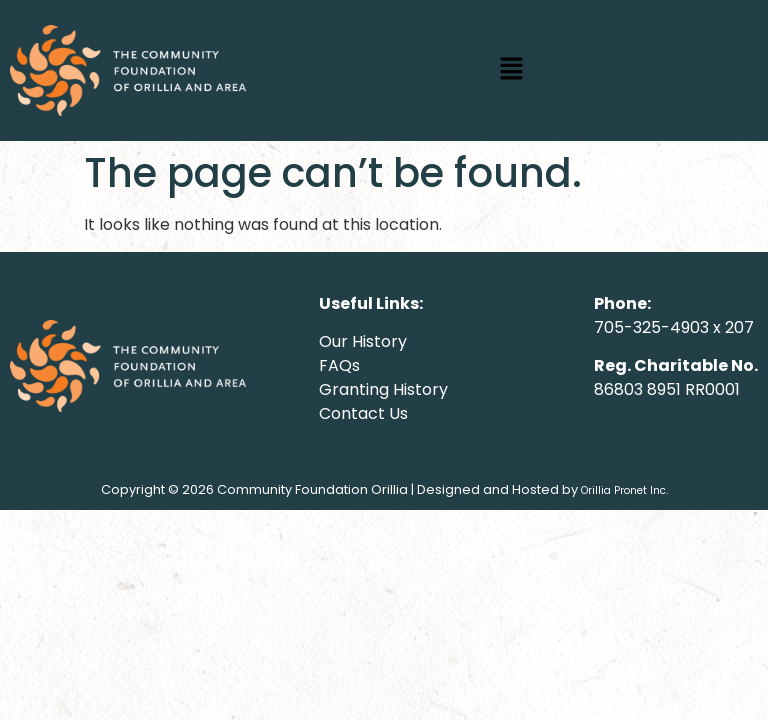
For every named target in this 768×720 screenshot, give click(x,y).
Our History (363, 341)
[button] (512, 70)
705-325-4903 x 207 (674, 327)
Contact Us (363, 413)
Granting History (383, 389)
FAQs (339, 365)
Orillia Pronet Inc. (624, 490)
